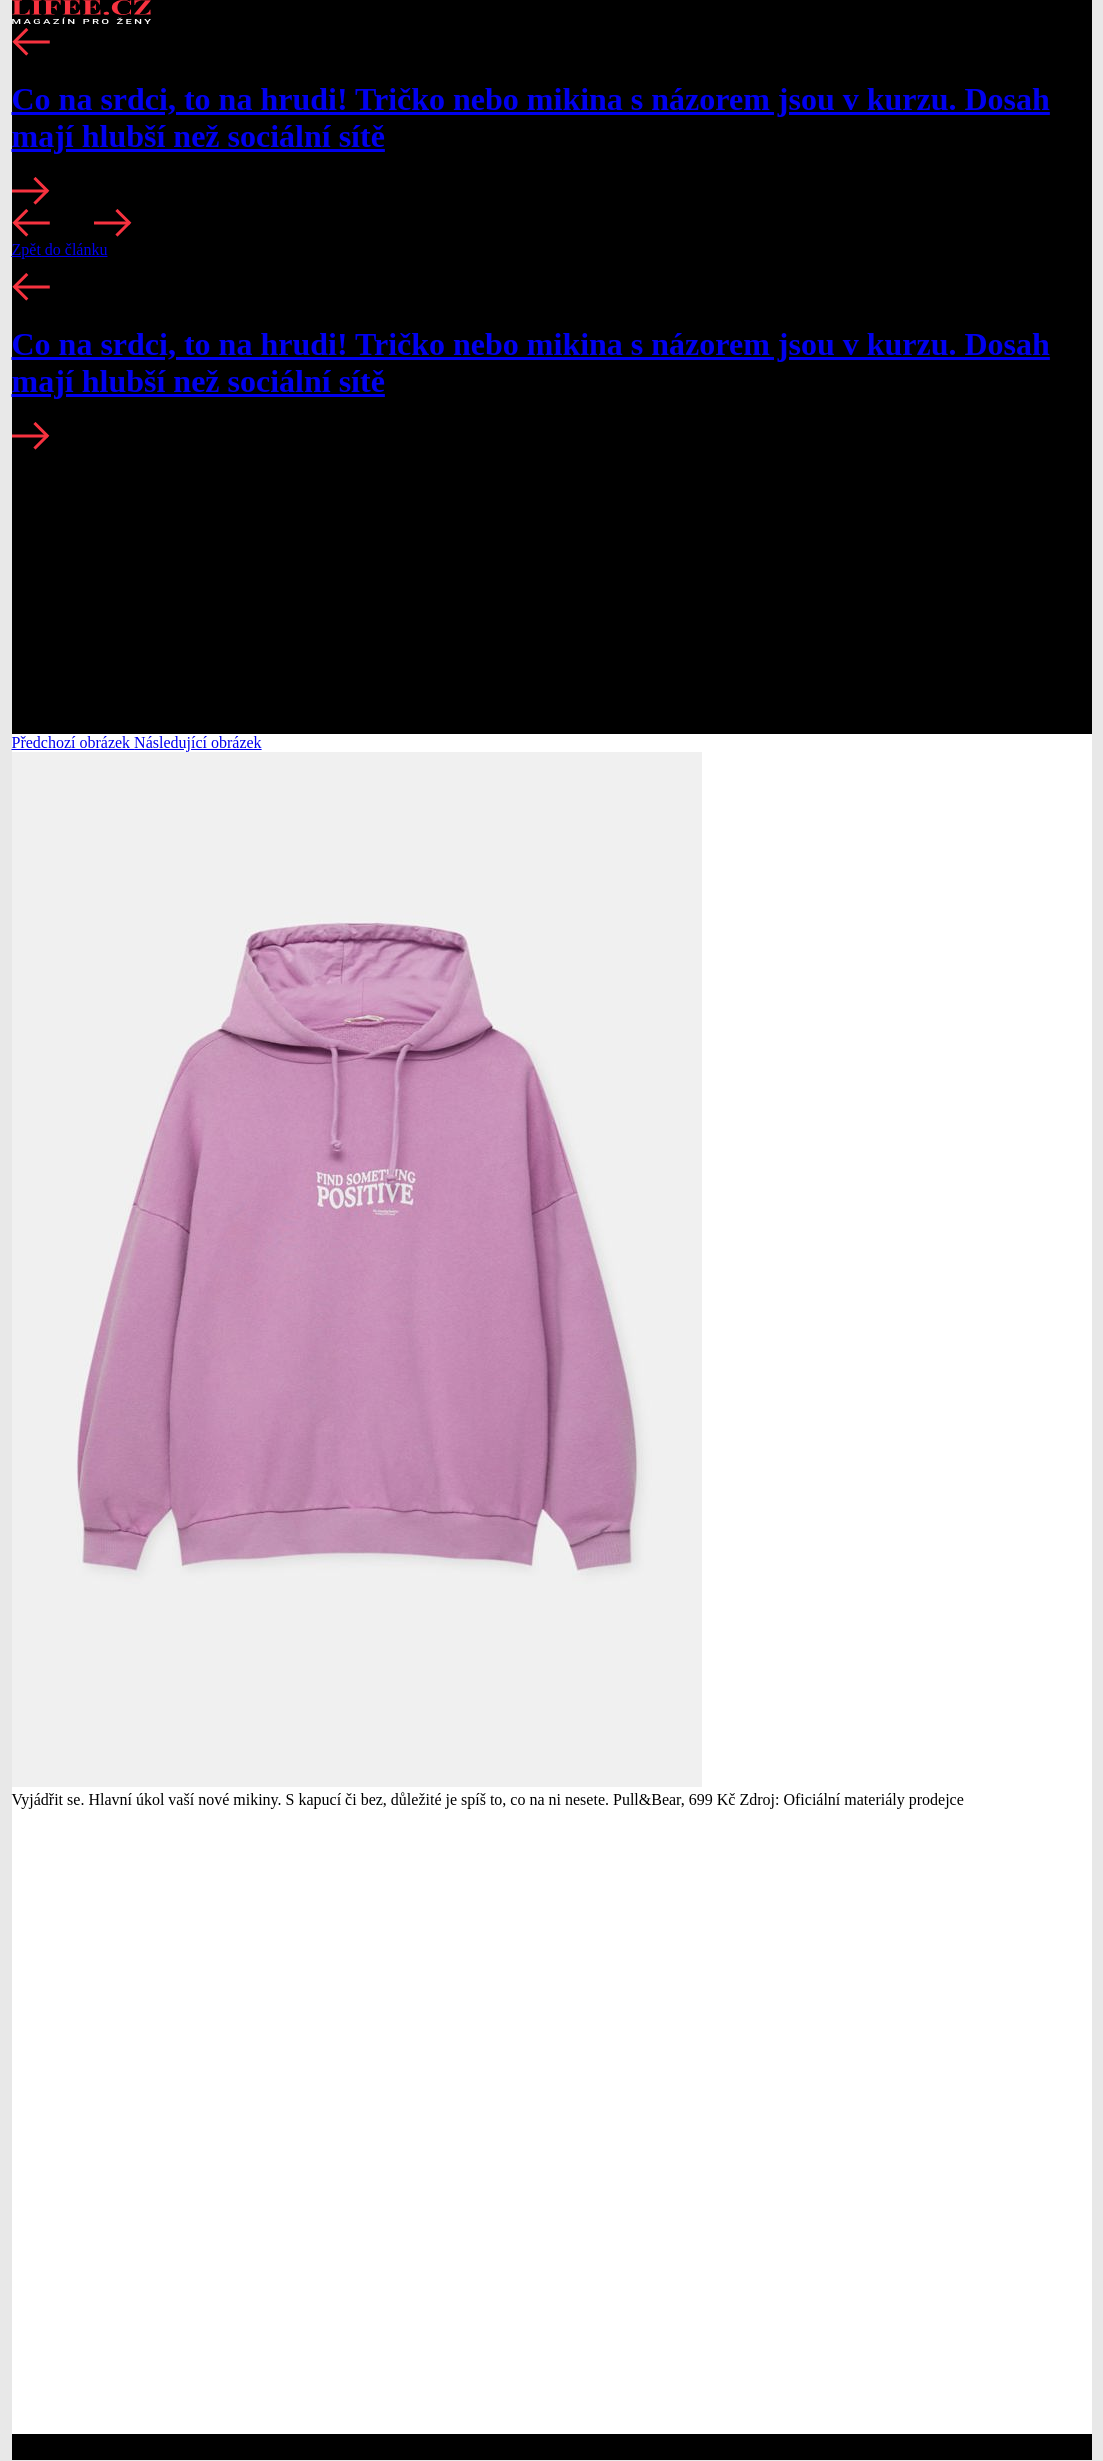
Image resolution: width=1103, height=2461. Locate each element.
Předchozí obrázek (73, 742)
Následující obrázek (198, 742)
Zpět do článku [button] (60, 249)
